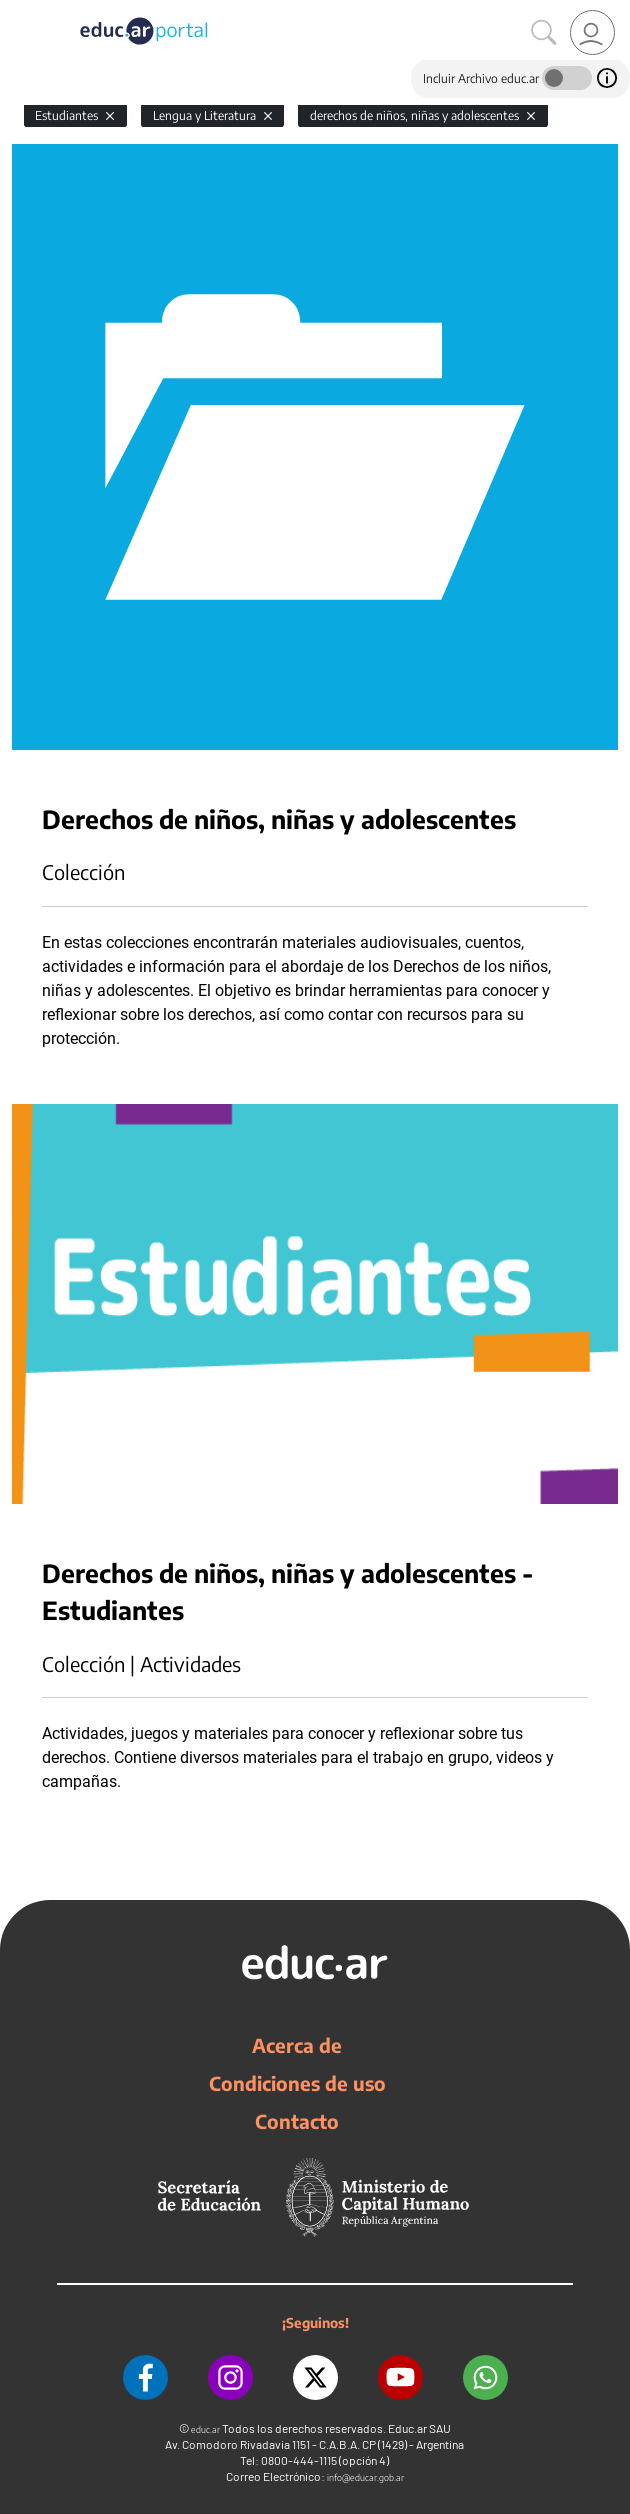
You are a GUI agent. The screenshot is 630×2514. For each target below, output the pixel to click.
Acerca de (297, 2045)
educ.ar (205, 2429)
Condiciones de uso (297, 2083)
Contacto (297, 2121)
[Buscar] (544, 33)
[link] (592, 32)
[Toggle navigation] (18, 11)
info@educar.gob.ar (365, 2477)
